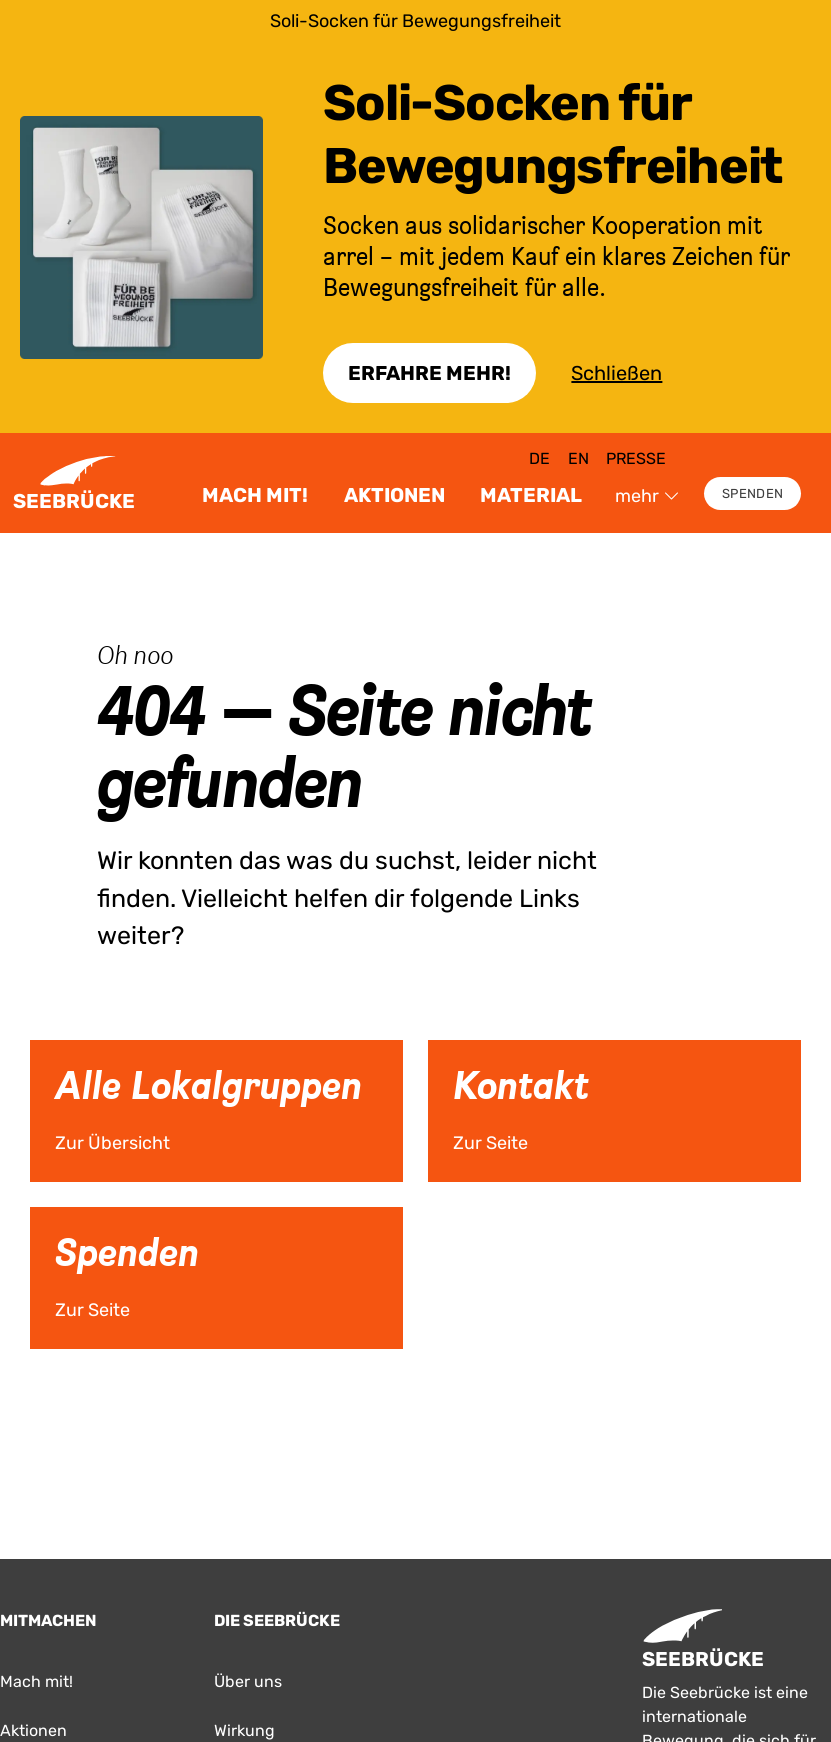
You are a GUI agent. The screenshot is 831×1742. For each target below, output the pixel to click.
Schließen (616, 373)
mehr (647, 496)
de (539, 458)
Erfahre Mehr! (429, 373)
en (578, 458)
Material (531, 495)
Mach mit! (255, 495)
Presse (636, 458)
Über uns (248, 1681)
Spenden (752, 493)
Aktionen (394, 495)
